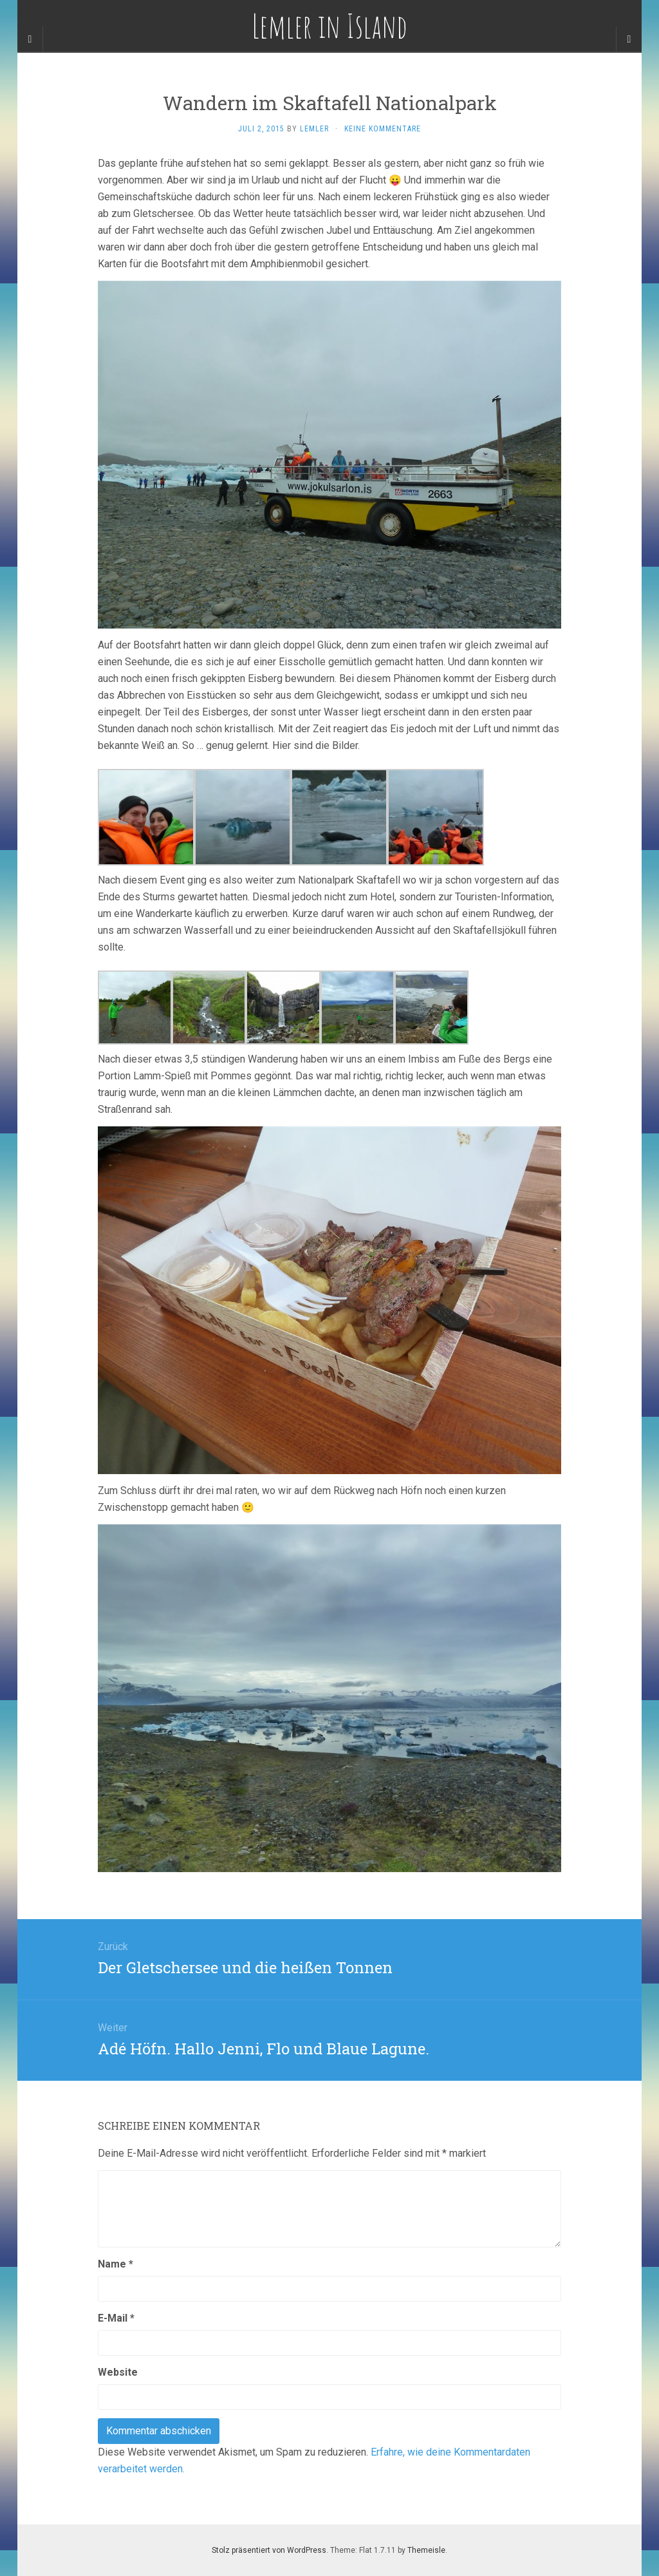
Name (115, 2264)
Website (118, 2372)
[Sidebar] (30, 39)
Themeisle (426, 2550)
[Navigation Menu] (629, 39)
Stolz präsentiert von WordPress (269, 2550)
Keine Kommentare (382, 128)
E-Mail (116, 2318)
